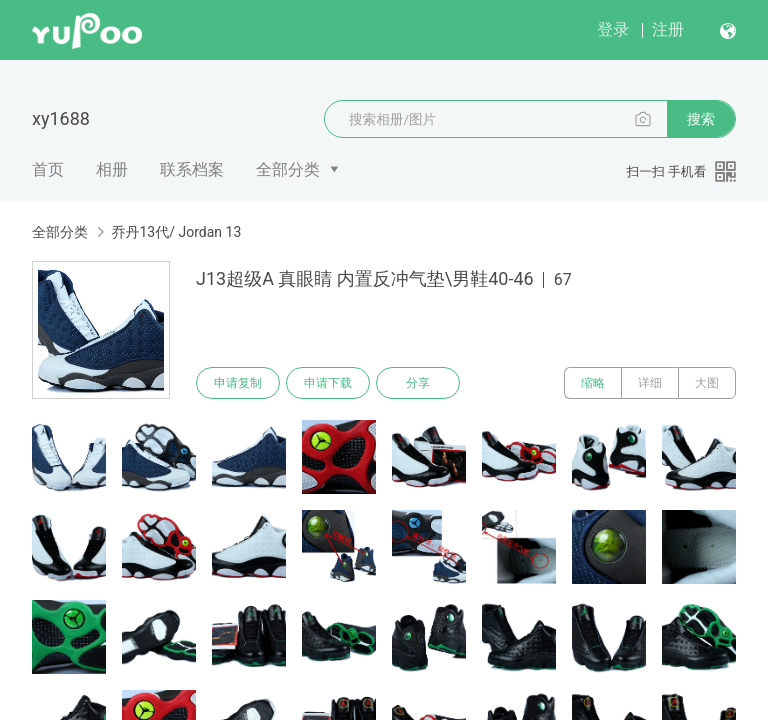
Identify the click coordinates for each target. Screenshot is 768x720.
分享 (418, 383)
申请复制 (238, 383)
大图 (707, 383)
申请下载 (328, 383)
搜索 (701, 119)
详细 (650, 383)
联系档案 (192, 169)
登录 (613, 29)
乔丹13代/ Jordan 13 (176, 232)
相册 (112, 169)
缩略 (593, 383)
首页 (48, 169)
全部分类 (288, 169)
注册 (668, 29)
